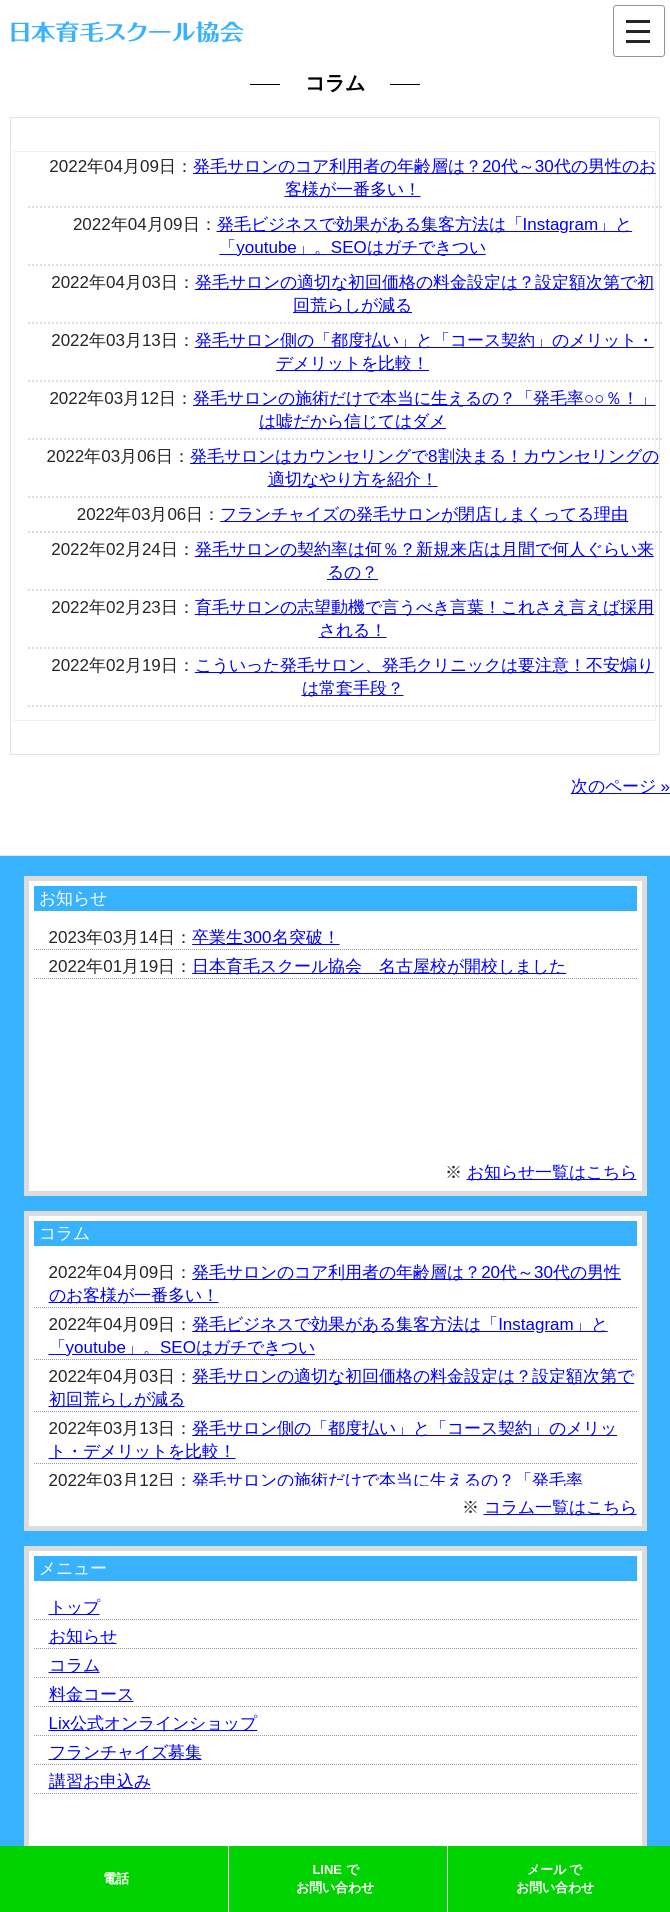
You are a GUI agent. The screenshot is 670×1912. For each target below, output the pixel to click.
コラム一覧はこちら (560, 1507)
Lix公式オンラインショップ (153, 1723)
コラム (74, 1665)
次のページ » (620, 786)
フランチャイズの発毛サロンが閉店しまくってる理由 (424, 514)
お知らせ (83, 1636)
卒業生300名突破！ (265, 937)
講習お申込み (100, 1781)
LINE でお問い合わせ (335, 1878)
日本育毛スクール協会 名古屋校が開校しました (379, 966)
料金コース (91, 1694)
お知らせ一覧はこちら (552, 1172)
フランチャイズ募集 (125, 1752)
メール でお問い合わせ (555, 1878)
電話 (116, 1878)
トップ (74, 1607)
